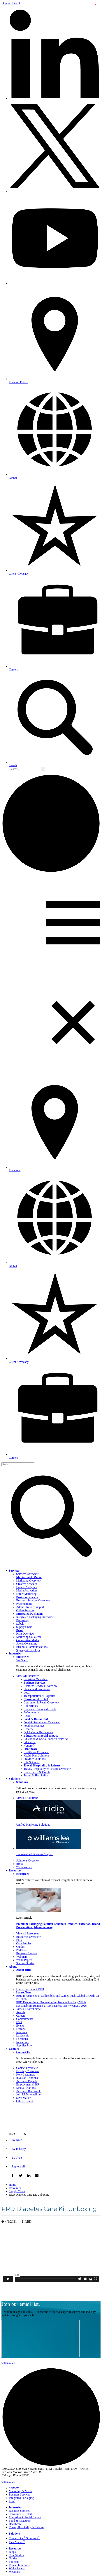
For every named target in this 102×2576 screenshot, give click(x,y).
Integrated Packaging (21, 2497)
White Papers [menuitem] (24, 1960)
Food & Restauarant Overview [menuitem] (42, 1722)
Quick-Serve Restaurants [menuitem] (38, 1732)
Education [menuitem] (30, 1742)
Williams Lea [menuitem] (24, 1867)
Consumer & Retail (20, 2514)
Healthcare (15, 2524)
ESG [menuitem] (19, 2022)
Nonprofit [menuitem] (29, 1745)
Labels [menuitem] (20, 1623)
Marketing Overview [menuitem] (28, 1580)
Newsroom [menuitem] (22, 2042)
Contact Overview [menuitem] (27, 2067)
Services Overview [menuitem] (27, 1573)
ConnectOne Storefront (24, 2538)
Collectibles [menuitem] (31, 1705)
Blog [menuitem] (19, 1940)
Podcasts (14, 2561)
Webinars (14, 2571)
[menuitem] (14, 1570)
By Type (17, 2157)
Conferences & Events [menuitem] (37, 1772)
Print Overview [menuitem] (25, 1633)
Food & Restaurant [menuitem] (36, 1719)
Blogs (12, 2551)
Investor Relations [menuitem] (27, 2077)
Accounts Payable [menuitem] (26, 2081)
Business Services (19, 2494)
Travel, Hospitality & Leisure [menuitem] (42, 1765)
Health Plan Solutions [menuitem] (36, 1755)
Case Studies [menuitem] (23, 1943)
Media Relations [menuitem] (26, 2087)
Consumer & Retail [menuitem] (36, 1699)
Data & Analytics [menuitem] (26, 1587)
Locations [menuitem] (22, 2038)
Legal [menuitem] (27, 1692)
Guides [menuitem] (20, 1946)
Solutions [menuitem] (22, 1782)
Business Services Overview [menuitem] (33, 1600)
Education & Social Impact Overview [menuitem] (46, 1738)
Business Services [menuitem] (34, 1682)
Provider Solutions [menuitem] (35, 1758)
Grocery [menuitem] (28, 1729)
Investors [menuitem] (21, 2032)
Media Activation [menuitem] (26, 1590)
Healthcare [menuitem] (30, 1748)
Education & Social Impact (25, 2517)
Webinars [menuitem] (21, 1956)
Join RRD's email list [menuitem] (28, 2094)
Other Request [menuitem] (24, 2101)
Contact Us (8, 2362)
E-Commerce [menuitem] (31, 1712)
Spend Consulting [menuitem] (26, 1643)
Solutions (14, 2533)
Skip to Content (10, 3)
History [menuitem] (20, 2028)
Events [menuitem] (20, 2025)
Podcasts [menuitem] (21, 1950)
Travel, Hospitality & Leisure (26, 2527)
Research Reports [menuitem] (26, 1953)
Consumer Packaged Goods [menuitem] (40, 1709)
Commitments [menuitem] (24, 2018)
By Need (17, 2139)
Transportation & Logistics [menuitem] (39, 1695)
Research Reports (19, 2565)
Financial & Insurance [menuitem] (37, 1689)
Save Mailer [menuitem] (23, 2097)
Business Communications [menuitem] (32, 1646)
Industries (15, 2507)
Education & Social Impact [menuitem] (41, 1735)
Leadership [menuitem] (22, 2035)
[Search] (25, 769)
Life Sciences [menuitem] (32, 1762)
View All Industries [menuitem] (27, 1675)
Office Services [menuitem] (25, 1610)
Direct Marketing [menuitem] (26, 1593)
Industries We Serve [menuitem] (22, 1658)
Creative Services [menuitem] (26, 1583)
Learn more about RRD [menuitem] (30, 1989)
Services (14, 2487)
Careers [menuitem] (20, 2015)
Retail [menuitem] (27, 1715)
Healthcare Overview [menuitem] (36, 1752)
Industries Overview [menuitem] (36, 1679)
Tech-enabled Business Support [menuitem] (34, 1854)
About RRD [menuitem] (23, 1969)
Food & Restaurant (20, 2520)
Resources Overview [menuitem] (28, 1936)
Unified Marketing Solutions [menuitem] (33, 1824)
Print (12, 2501)
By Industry (19, 2148)
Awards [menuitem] (20, 2012)
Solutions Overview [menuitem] (28, 1860)
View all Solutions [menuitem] (27, 1797)
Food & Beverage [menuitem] (34, 1725)
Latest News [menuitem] (23, 1992)
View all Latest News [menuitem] (28, 2009)
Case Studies (16, 2555)
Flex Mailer (17, 2542)
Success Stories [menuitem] (25, 1963)
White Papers (17, 2568)
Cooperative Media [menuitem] (27, 1640)
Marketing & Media (20, 2491)
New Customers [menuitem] (25, 2074)
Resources (15, 2548)
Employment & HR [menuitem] (27, 2084)
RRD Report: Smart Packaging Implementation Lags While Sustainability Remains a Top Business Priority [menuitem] (51, 2004)
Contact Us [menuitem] (23, 2052)
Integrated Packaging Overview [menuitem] (35, 1617)
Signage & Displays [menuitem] (28, 1650)
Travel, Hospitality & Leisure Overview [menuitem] (47, 1768)
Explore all (18, 2166)
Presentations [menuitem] (24, 1603)
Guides (13, 2558)
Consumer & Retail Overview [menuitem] (41, 1702)
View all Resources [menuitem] (27, 1933)
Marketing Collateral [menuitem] (28, 1636)
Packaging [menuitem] (22, 1620)
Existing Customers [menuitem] (27, 2071)
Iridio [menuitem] (19, 1863)
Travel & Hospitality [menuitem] (36, 1775)
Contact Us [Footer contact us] (8, 2481)
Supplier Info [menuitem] (24, 2045)
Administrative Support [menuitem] (30, 1607)
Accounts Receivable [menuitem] (28, 2091)
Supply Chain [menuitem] (24, 1626)
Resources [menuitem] (22, 1873)
